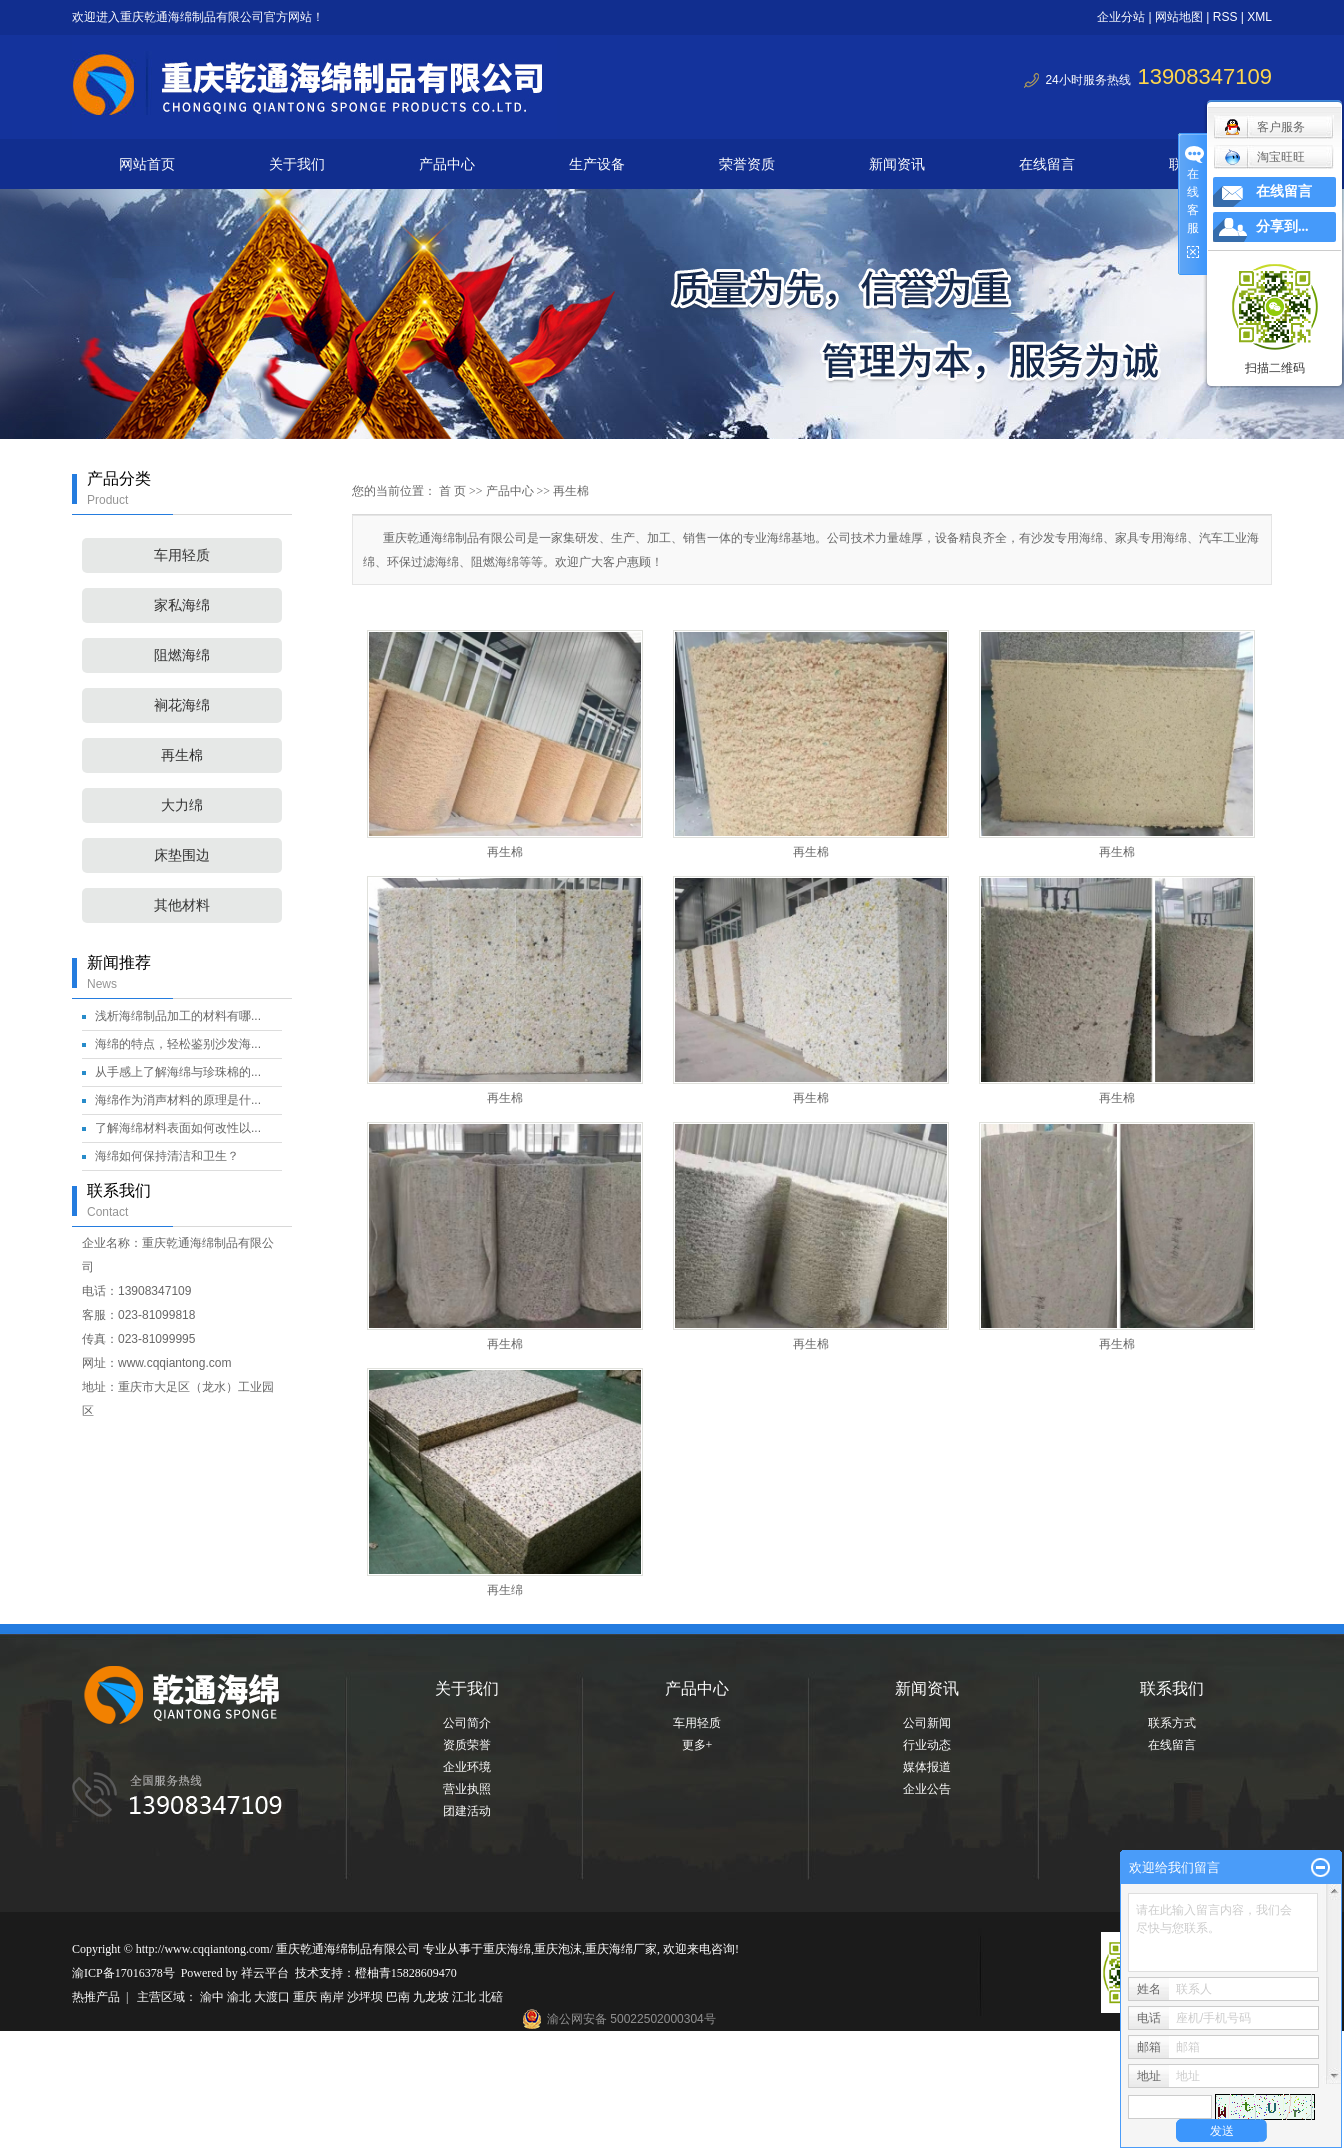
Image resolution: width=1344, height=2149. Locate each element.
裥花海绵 (182, 705)
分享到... (1282, 226)
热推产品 (96, 1997)
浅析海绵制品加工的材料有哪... (178, 1016)
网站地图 (1179, 17)
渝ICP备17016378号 (123, 1973)
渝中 (213, 1997)
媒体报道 (927, 1767)
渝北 (240, 1997)
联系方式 (1172, 1723)
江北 (465, 1997)
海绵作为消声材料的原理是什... (178, 1100)
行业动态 (927, 1745)
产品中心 (447, 164)
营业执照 (467, 1789)
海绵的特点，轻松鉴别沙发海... (178, 1044)
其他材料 (182, 905)
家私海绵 (182, 605)
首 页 (452, 491)
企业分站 (1121, 17)
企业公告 (927, 1789)
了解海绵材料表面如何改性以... (178, 1128)
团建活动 (467, 1811)
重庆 (306, 1997)
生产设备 (597, 164)
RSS (1225, 17)
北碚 (491, 1997)
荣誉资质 (747, 164)
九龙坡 (432, 1997)
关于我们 (297, 164)
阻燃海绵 (182, 655)
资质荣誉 (467, 1745)
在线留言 (1047, 164)
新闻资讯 (897, 164)
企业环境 (467, 1767)
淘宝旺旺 (1264, 157)
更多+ (697, 1745)
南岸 (333, 1997)
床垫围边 (182, 855)
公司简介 (467, 1723)
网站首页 (147, 164)
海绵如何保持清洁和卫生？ (167, 1156)
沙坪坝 (366, 1997)
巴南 (399, 1997)
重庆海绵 (507, 1949)
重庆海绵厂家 (621, 1949)
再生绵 (505, 1590)
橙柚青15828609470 (406, 1973)
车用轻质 (182, 555)
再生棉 (182, 755)
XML (1259, 17)
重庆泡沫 (558, 1949)
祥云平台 (265, 1973)
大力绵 (182, 805)
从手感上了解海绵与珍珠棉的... (178, 1072)
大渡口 (273, 1997)
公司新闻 (927, 1723)
